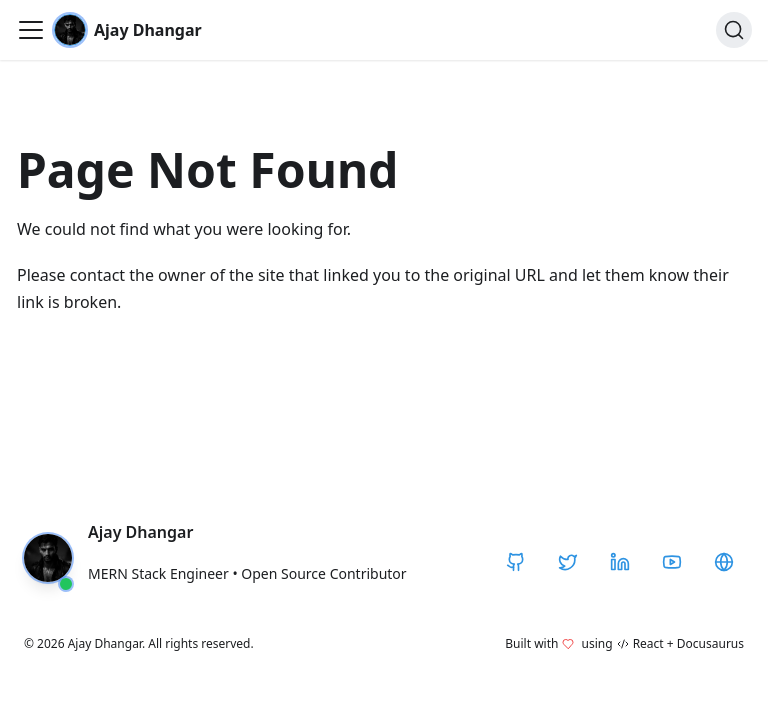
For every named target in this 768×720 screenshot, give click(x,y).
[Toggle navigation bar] (31, 30)
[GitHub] (516, 562)
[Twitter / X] (568, 562)
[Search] (734, 30)
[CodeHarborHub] (724, 562)
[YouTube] (672, 562)
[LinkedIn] (620, 562)
